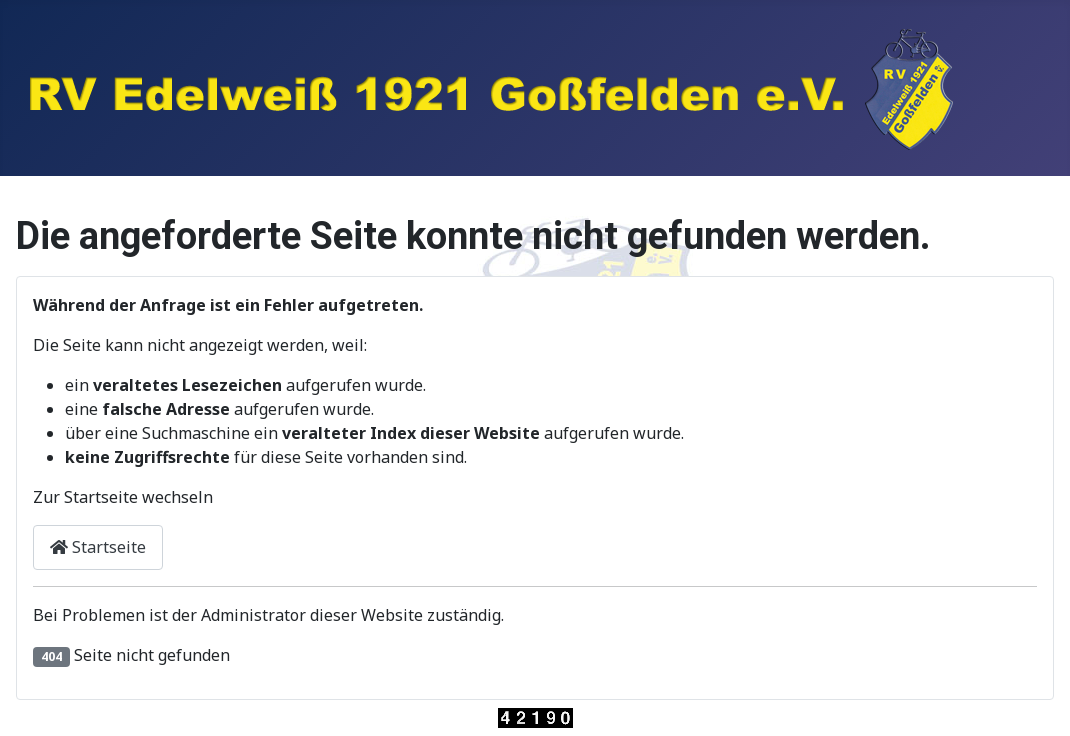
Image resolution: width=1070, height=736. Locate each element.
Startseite (98, 547)
